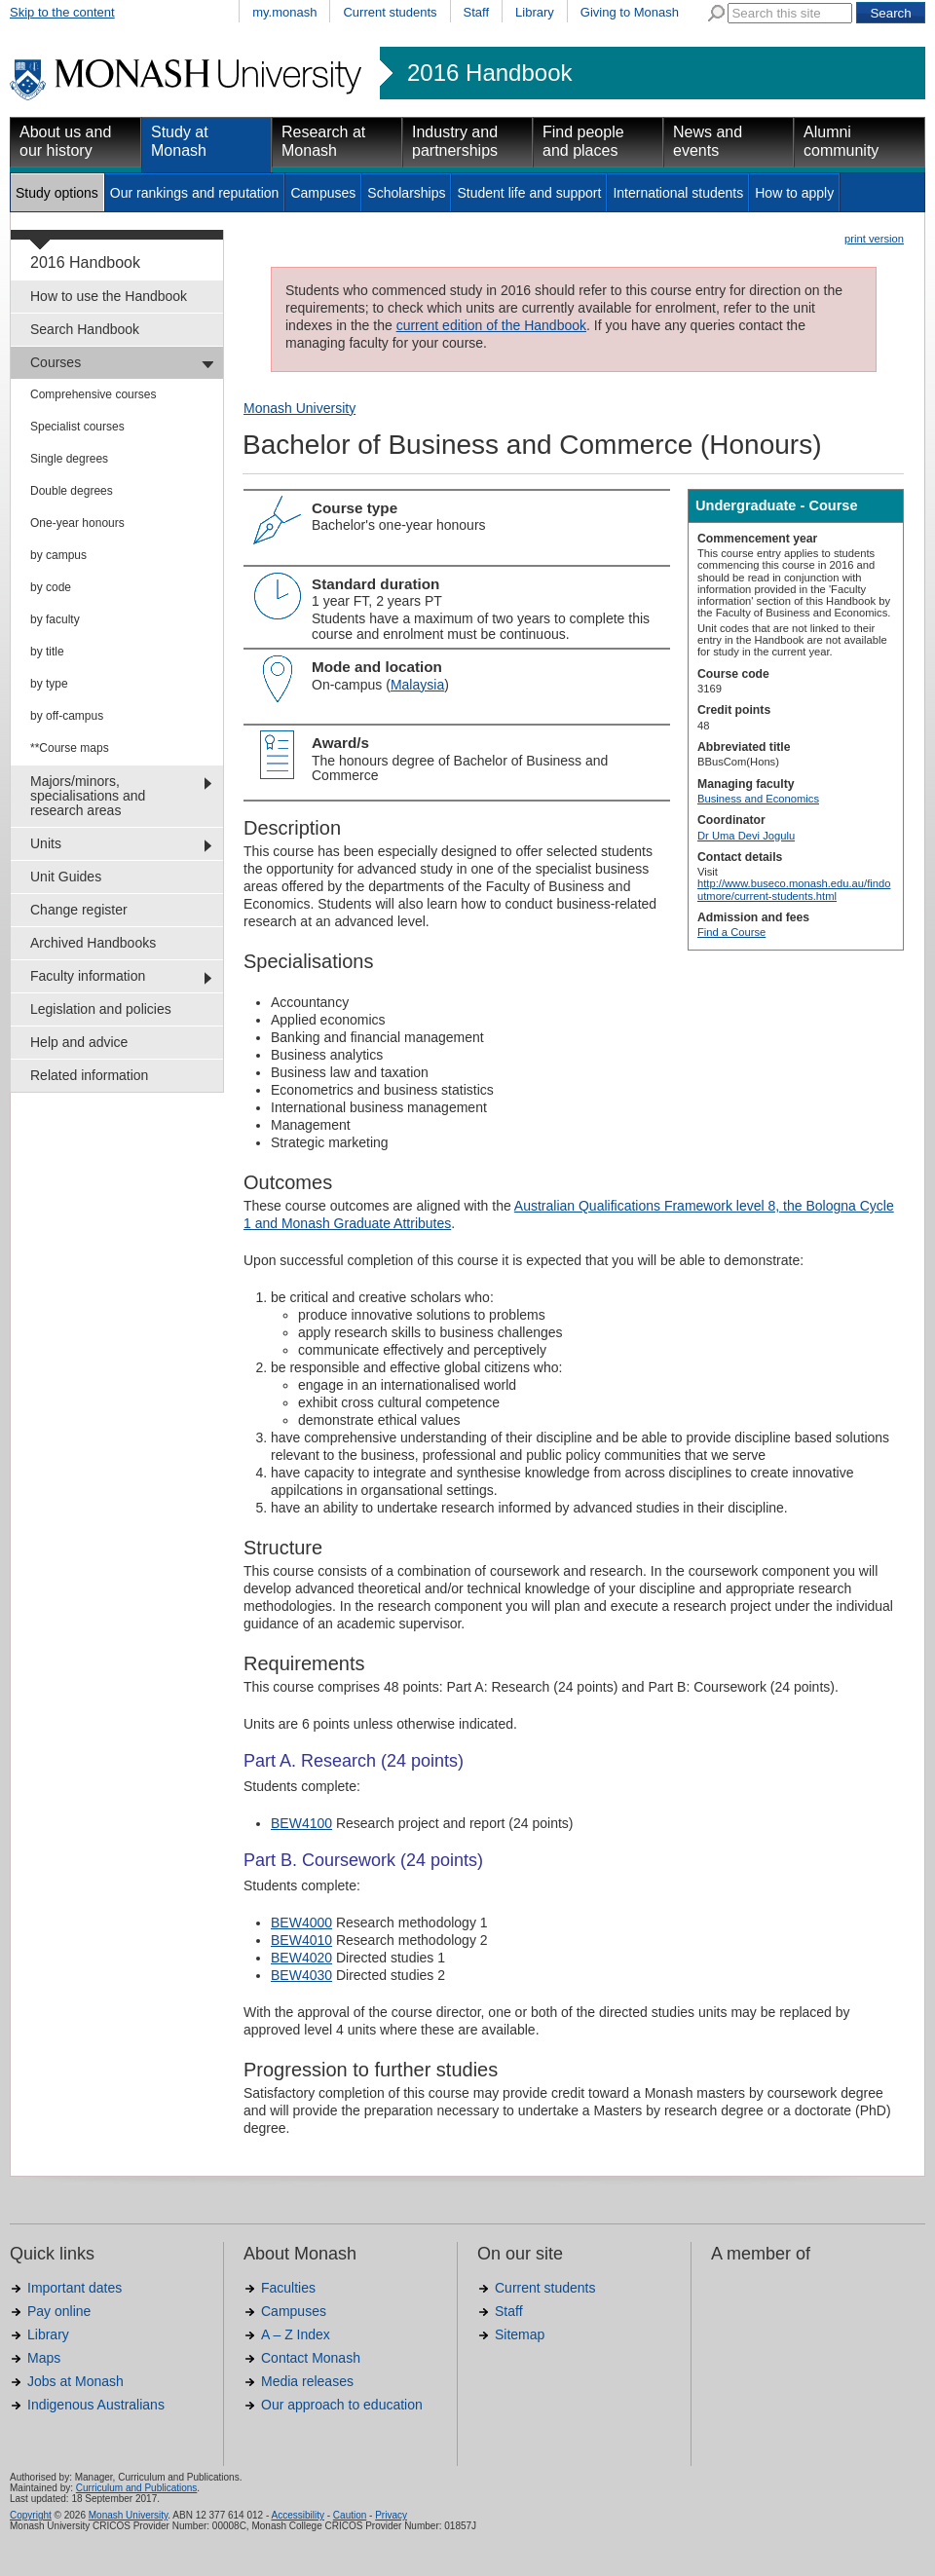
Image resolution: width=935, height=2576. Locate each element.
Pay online (59, 2311)
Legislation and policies (100, 1009)
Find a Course (731, 932)
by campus (58, 555)
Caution (349, 2515)
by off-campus (66, 716)
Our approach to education (342, 2404)
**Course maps (69, 748)
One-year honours (77, 523)
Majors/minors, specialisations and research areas (87, 795)
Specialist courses (77, 426)
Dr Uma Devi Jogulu (746, 835)
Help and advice (79, 1042)
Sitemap (519, 2334)
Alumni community (841, 141)
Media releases (307, 2381)
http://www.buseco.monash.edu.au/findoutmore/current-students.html (793, 889)
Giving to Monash (629, 12)
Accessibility (297, 2515)
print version (874, 238)
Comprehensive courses (93, 394)
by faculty (55, 619)
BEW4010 (301, 1940)
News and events (707, 141)
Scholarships (406, 193)
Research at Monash (323, 141)
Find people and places (583, 141)
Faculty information (87, 976)
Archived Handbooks (93, 943)
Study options (57, 193)
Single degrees (69, 459)
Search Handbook (84, 329)
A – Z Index (295, 2334)
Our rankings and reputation (195, 193)
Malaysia (417, 684)
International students (678, 193)
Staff (477, 12)
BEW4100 (301, 1823)
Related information (89, 1075)
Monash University (299, 408)
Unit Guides (65, 876)
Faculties (288, 2288)
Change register (79, 909)
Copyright (31, 2515)
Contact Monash (310, 2358)
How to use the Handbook (108, 296)
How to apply (794, 193)
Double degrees (71, 491)
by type (49, 684)
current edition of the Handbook (491, 325)
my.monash (284, 12)
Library (534, 12)
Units (45, 843)
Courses (55, 362)
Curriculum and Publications (137, 2488)
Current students (389, 12)
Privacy (391, 2515)
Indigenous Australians (96, 2404)
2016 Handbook (489, 73)
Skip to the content (62, 12)
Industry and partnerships (455, 141)
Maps (43, 2358)
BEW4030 (301, 1975)
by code (50, 587)
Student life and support (529, 193)
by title (47, 651)
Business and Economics (758, 798)
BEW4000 (301, 1922)
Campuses (322, 193)
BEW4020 (301, 1957)
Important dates (74, 2288)
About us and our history (65, 141)
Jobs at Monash (75, 2381)
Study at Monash (179, 141)
